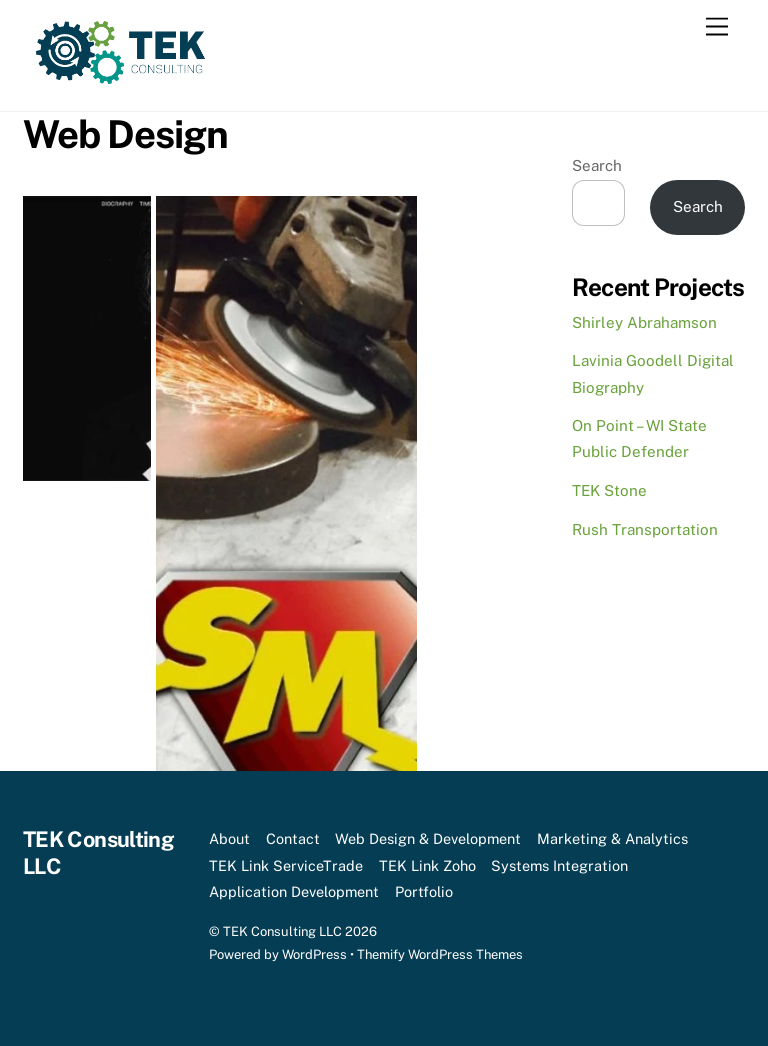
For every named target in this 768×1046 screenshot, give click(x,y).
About (229, 838)
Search (597, 165)
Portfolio (424, 891)
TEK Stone (609, 490)
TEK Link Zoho (427, 865)
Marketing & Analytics (612, 838)
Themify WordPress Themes (440, 954)
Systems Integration (559, 865)
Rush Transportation (645, 529)
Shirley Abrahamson (644, 322)
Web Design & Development (428, 838)
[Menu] (717, 27)
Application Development (294, 891)
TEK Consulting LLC (282, 931)
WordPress (314, 954)
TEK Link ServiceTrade (286, 865)
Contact (293, 838)
